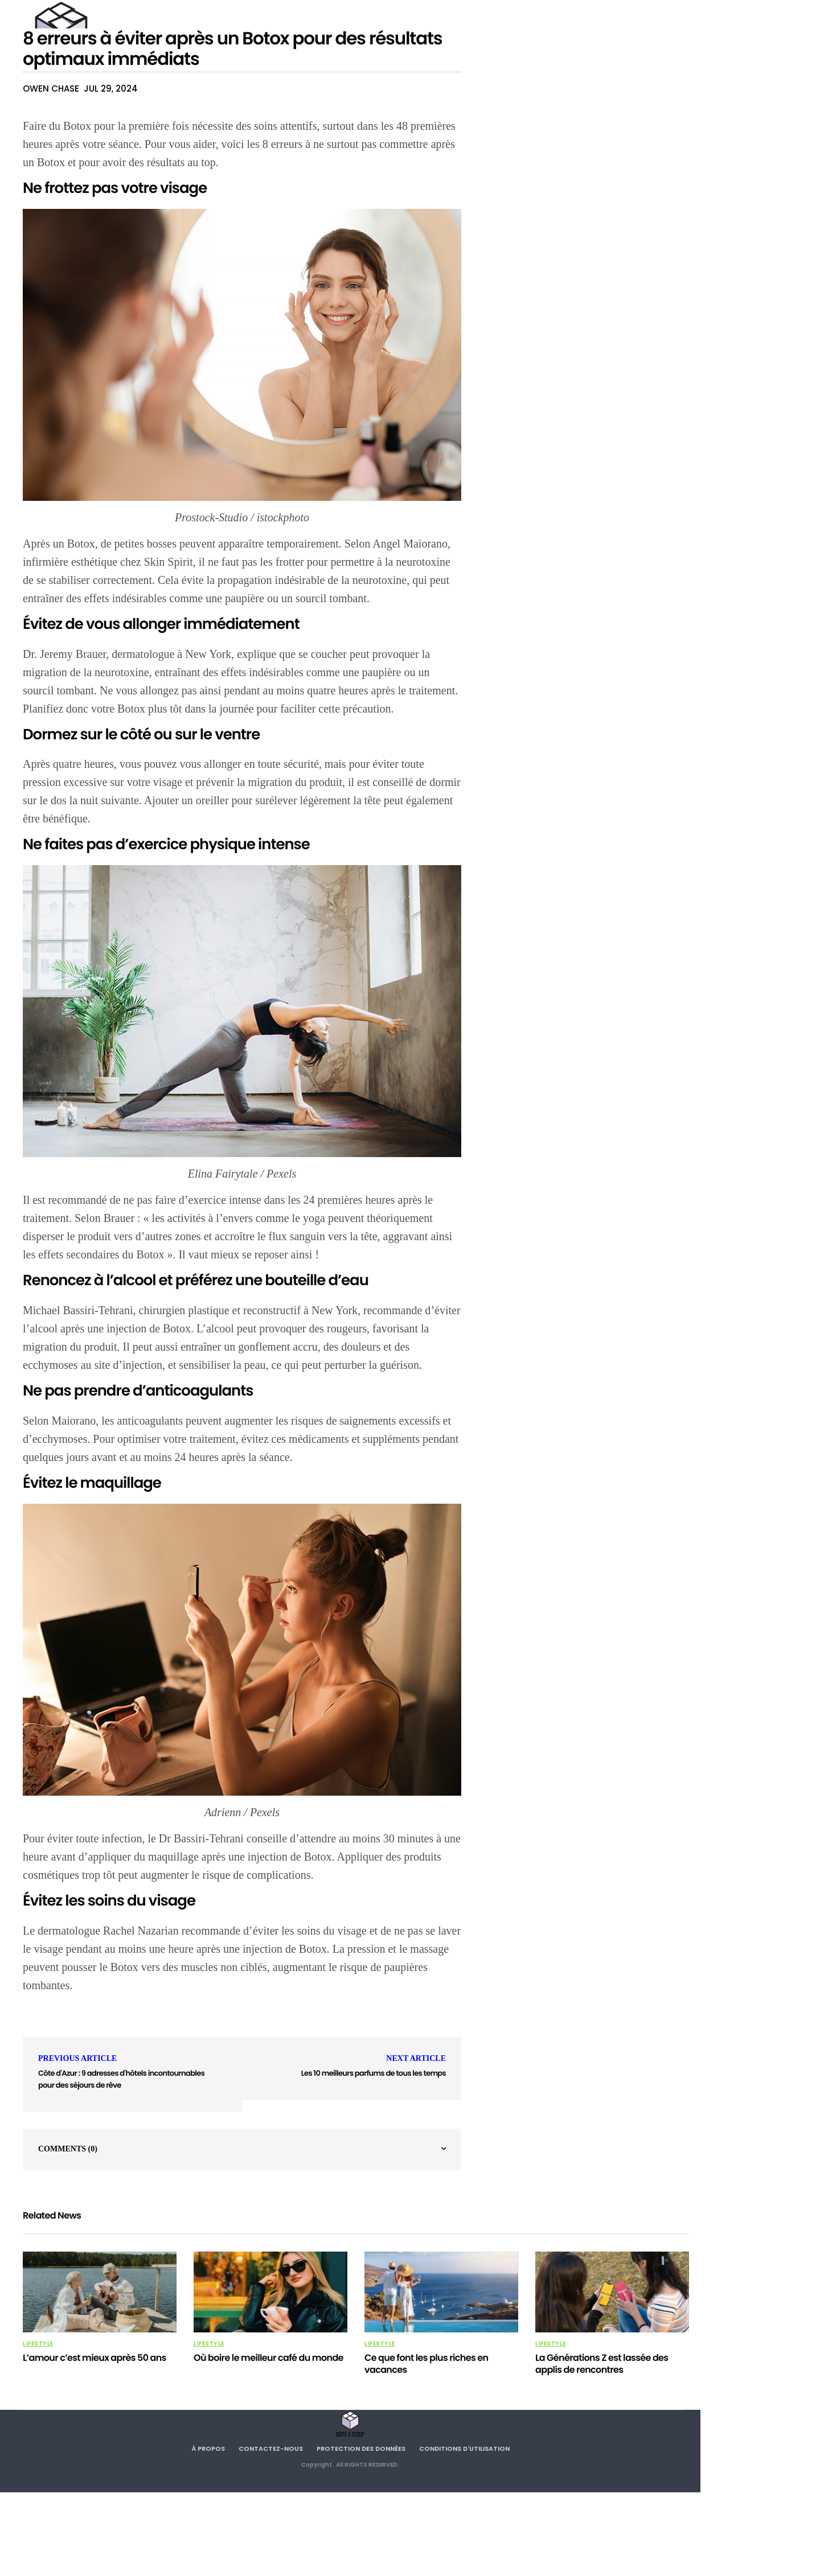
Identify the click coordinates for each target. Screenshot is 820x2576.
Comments (67, 2149)
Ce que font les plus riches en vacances (426, 2363)
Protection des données (361, 2448)
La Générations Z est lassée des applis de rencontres (601, 2363)
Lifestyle (38, 2344)
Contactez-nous (271, 2448)
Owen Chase (51, 88)
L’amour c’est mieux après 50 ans (94, 2357)
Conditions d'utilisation (464, 2448)
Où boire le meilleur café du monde (268, 2357)
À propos (208, 2448)
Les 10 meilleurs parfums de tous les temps (373, 2073)
